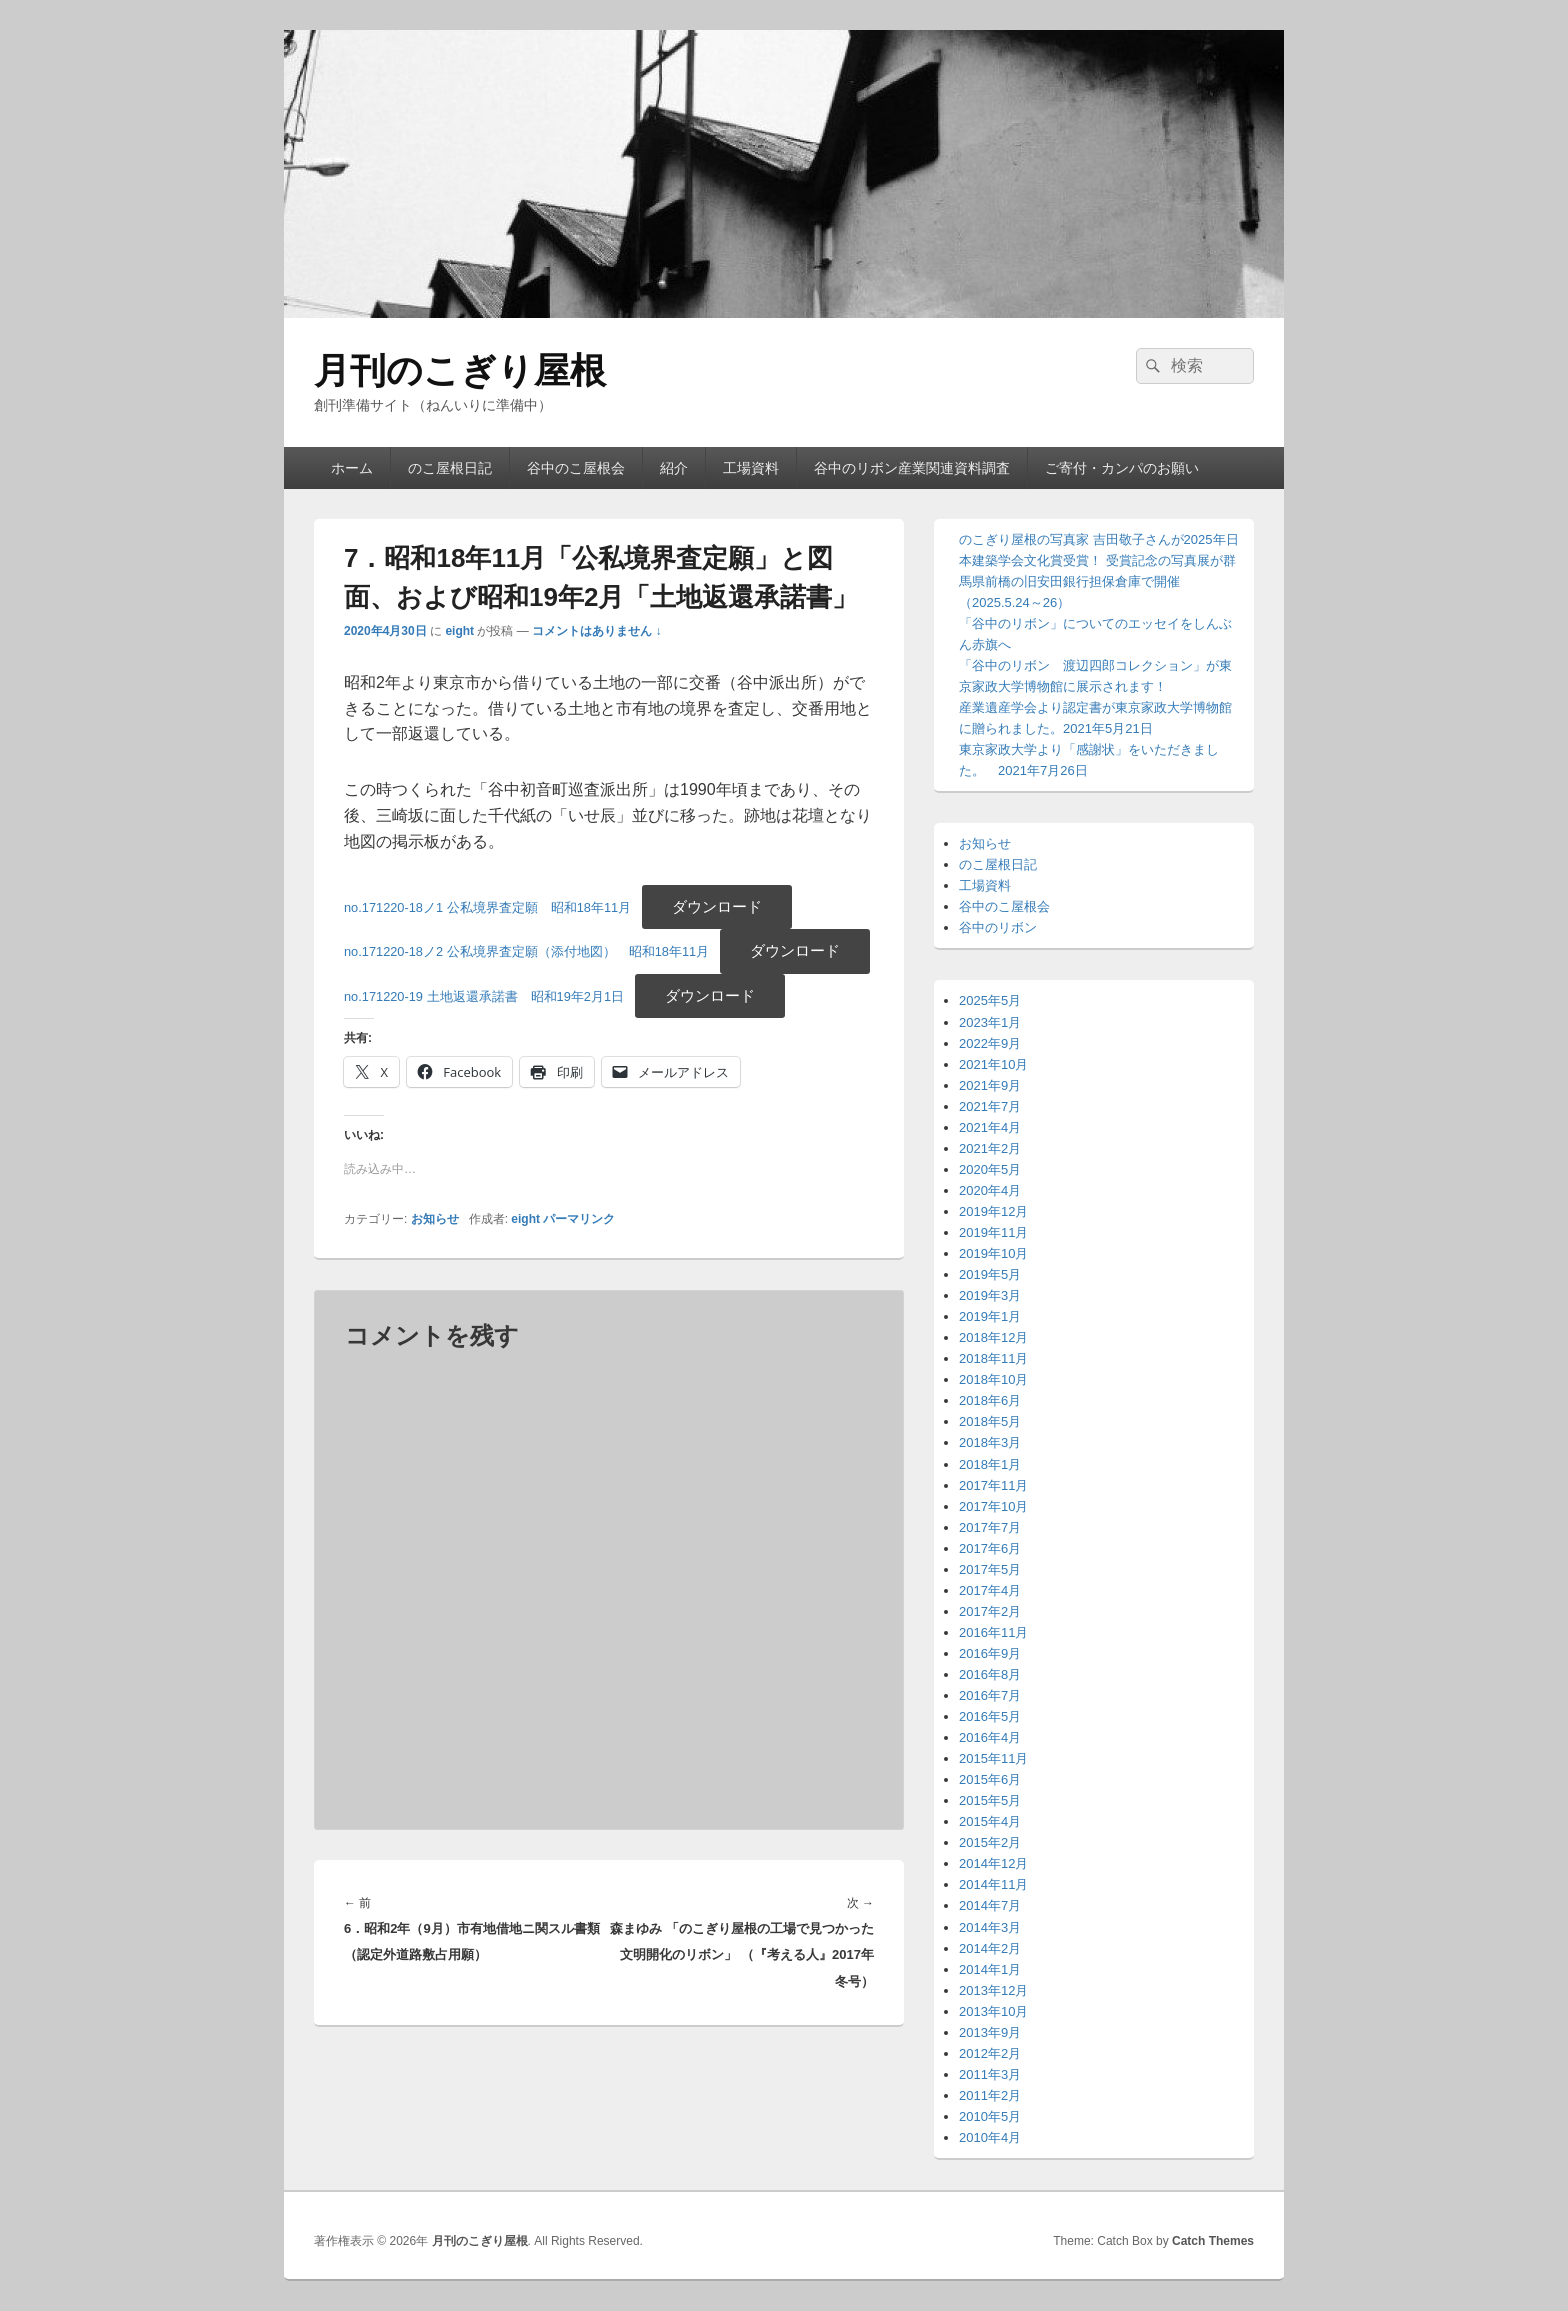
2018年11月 (993, 1358)
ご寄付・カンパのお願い (1122, 468)
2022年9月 (990, 1043)
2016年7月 (990, 1695)
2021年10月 (993, 1064)
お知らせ (435, 1219)
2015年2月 (990, 1842)
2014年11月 (993, 1884)
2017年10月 (993, 1506)
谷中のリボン (998, 927)
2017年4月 (990, 1590)
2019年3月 (990, 1295)
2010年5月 (990, 2116)
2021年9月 (990, 1085)
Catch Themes (1213, 2241)
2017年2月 (990, 1611)
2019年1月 (990, 1316)
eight (459, 631)
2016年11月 (993, 1632)
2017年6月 (990, 1548)
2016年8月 (990, 1674)
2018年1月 (990, 1464)
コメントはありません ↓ (596, 631)
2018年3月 (990, 1442)
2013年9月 (990, 2032)
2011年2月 (990, 2095)
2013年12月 (993, 1990)
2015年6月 (990, 1779)
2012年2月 (990, 2053)
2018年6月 (990, 1400)
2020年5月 (990, 1169)
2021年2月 (990, 1148)
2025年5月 (990, 1000)
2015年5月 (990, 1800)
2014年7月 (990, 1905)
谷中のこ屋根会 (576, 468)
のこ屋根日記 (450, 468)
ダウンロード (717, 906)
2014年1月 (990, 1969)
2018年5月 (990, 1421)
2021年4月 (990, 1127)
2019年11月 (993, 1232)
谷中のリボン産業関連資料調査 (912, 468)
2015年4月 (990, 1821)
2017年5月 (990, 1569)
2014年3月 (990, 1927)
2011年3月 (990, 2074)
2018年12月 (993, 1337)
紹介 (674, 468)
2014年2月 (990, 1948)
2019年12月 (993, 1211)
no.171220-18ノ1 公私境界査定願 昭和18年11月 (487, 907)
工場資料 (751, 468)
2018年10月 (993, 1379)
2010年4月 (990, 2137)
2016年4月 (990, 1737)
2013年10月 (993, 2011)
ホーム (352, 468)
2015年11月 (993, 1758)
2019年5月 (990, 1274)
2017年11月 (993, 1485)
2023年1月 (990, 1022)
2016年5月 (990, 1716)
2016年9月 (990, 1653)
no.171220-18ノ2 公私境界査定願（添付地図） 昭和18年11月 (526, 951)
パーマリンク (579, 1219)
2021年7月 (990, 1106)
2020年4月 (990, 1190)
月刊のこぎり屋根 (460, 370)
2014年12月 (993, 1863)
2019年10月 (993, 1253)
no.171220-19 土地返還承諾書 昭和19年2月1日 (484, 996)
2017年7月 (990, 1527)
